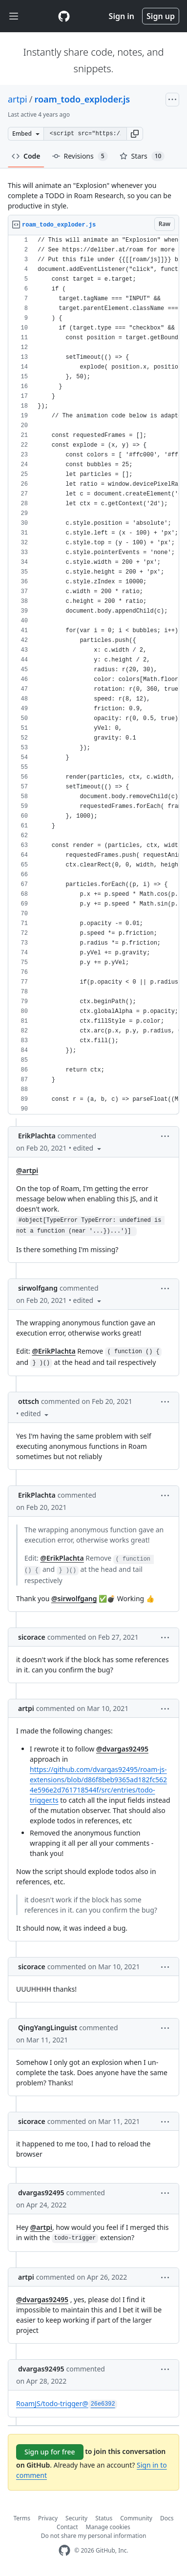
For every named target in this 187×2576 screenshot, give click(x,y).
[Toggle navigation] (14, 16)
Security (76, 2518)
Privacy (48, 2518)
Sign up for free (49, 2451)
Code (26, 156)
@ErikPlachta (53, 1351)
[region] (93, 674)
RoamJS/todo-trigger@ (66, 2403)
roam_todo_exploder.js (82, 99)
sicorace (31, 1637)
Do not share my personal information (93, 2536)
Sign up (160, 16)
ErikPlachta (37, 1135)
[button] (134, 134)
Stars (142, 156)
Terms (22, 2518)
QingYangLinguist (47, 2027)
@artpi (27, 1170)
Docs (167, 2518)
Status (103, 2518)
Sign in (121, 16)
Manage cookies (108, 2527)
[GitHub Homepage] (64, 2550)
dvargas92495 (41, 2192)
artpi (17, 99)
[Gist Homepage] (64, 16)
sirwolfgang (38, 1288)
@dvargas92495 (122, 1748)
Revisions (80, 156)
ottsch (28, 1401)
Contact (67, 2527)
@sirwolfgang (74, 1598)
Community (136, 2518)
